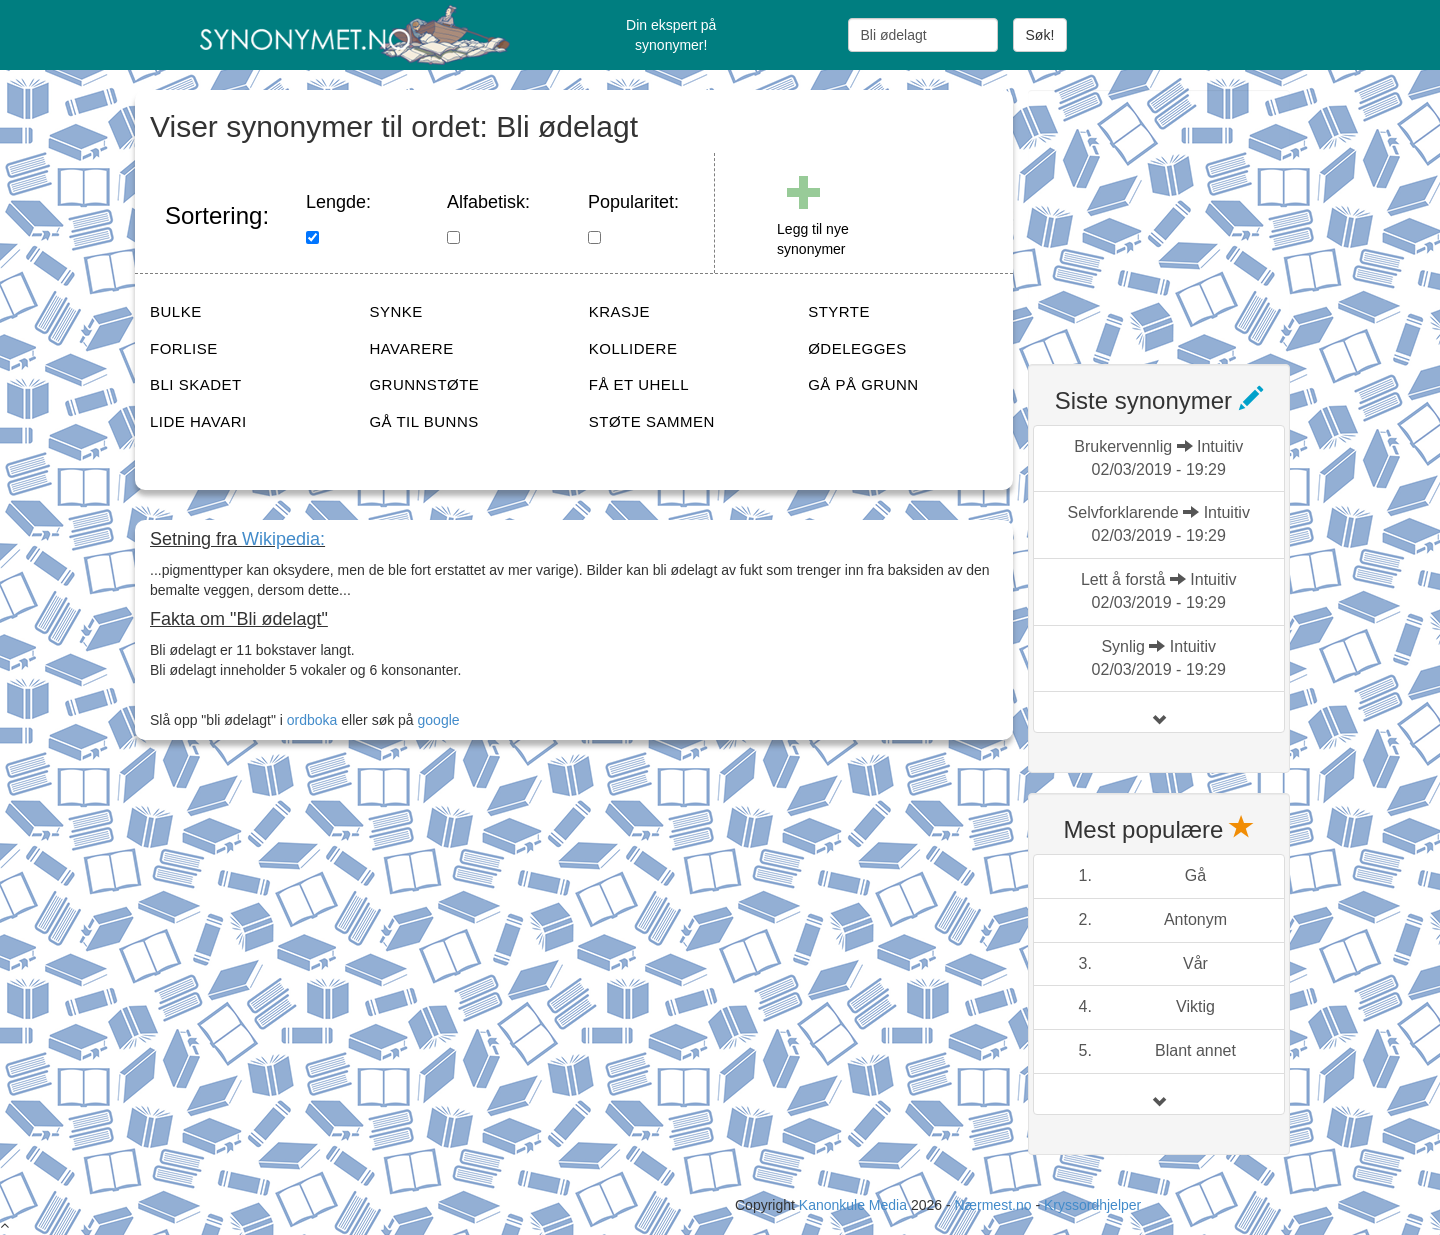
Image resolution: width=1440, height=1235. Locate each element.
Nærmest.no (992, 1205)
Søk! (1040, 35)
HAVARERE (411, 348)
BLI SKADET (196, 384)
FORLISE (184, 348)
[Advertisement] (1178, 215)
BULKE (176, 311)
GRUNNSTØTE (424, 384)
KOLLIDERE (633, 348)
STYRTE (839, 311)
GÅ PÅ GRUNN (863, 384)
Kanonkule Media (855, 1205)
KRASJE (619, 311)
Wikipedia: (283, 539)
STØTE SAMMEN (652, 421)
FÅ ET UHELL (639, 384)
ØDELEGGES (857, 348)
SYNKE (395, 311)
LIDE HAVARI (198, 421)
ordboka (310, 720)
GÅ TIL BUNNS (423, 421)
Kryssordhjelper (1092, 1205)
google (439, 720)
